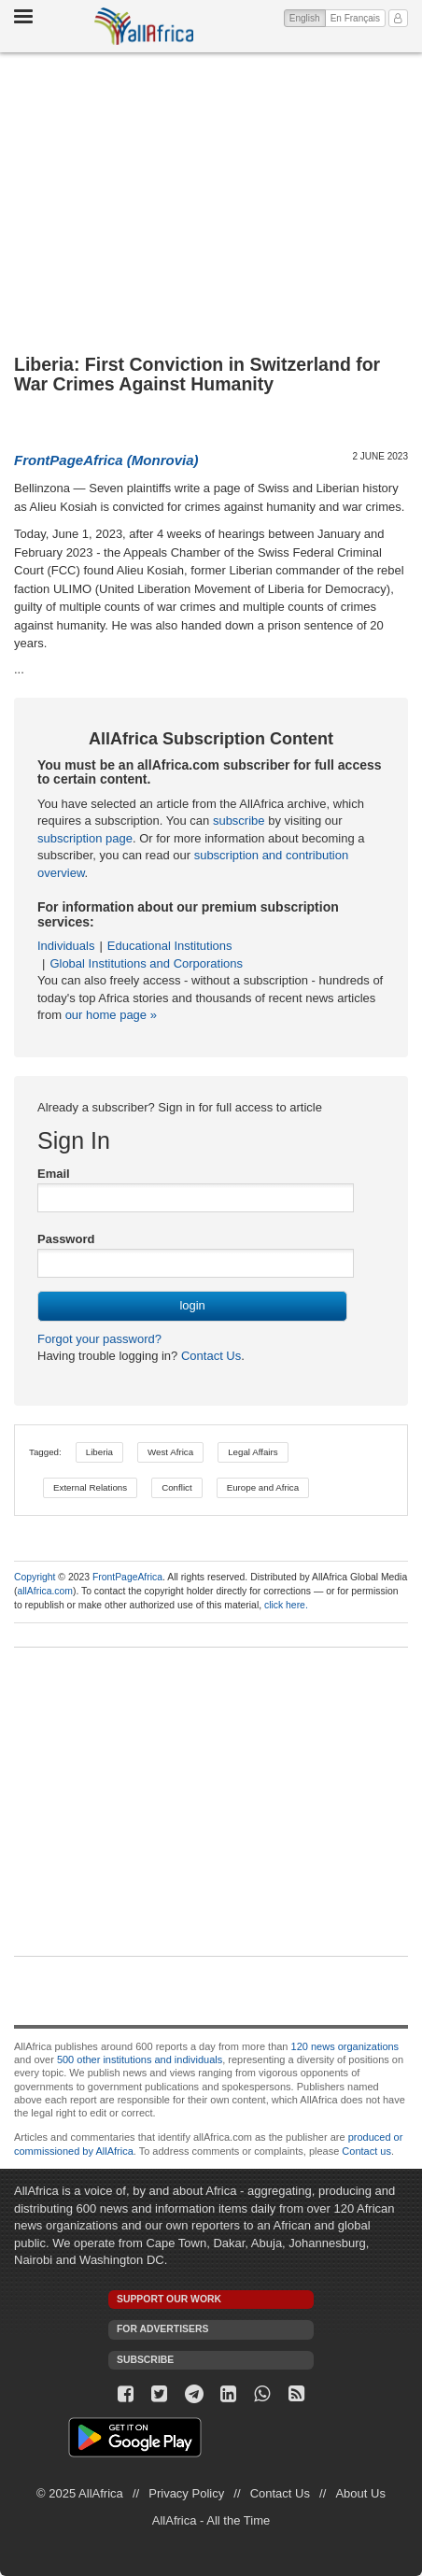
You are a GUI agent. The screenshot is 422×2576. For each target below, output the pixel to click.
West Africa (170, 1452)
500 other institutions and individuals (139, 2059)
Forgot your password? (99, 1339)
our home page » (111, 1015)
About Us (360, 2493)
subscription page (85, 838)
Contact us (366, 2151)
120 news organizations (345, 2046)
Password (65, 1239)
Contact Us (209, 1356)
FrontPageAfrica (127, 1577)
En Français (355, 18)
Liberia (99, 1452)
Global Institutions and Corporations (146, 963)
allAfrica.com (44, 1591)
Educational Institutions (169, 946)
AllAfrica (143, 26)
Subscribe (145, 2360)
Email (53, 1174)
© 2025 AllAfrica (79, 2493)
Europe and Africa (263, 1487)
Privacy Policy (186, 2493)
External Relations (90, 1487)
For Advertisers (162, 2329)
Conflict (177, 1487)
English (307, 16)
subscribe (239, 821)
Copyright (34, 1577)
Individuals (65, 946)
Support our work (169, 2299)
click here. (286, 1605)
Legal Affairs (252, 1452)
